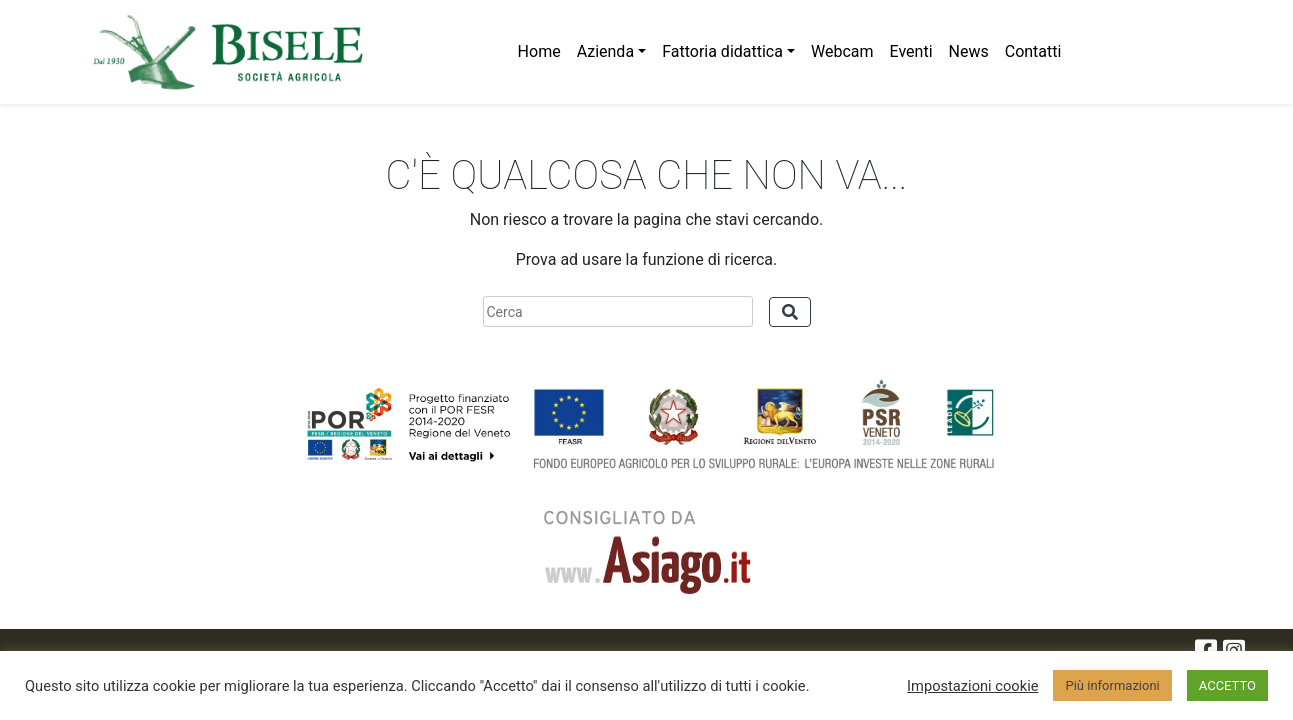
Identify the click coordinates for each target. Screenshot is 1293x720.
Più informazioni (1112, 685)
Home (539, 51)
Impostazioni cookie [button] (972, 686)
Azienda (605, 51)
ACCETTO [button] (1227, 685)
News (969, 51)
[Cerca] (618, 311)
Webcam (842, 51)
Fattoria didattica (722, 51)
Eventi (911, 51)
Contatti (1033, 51)
